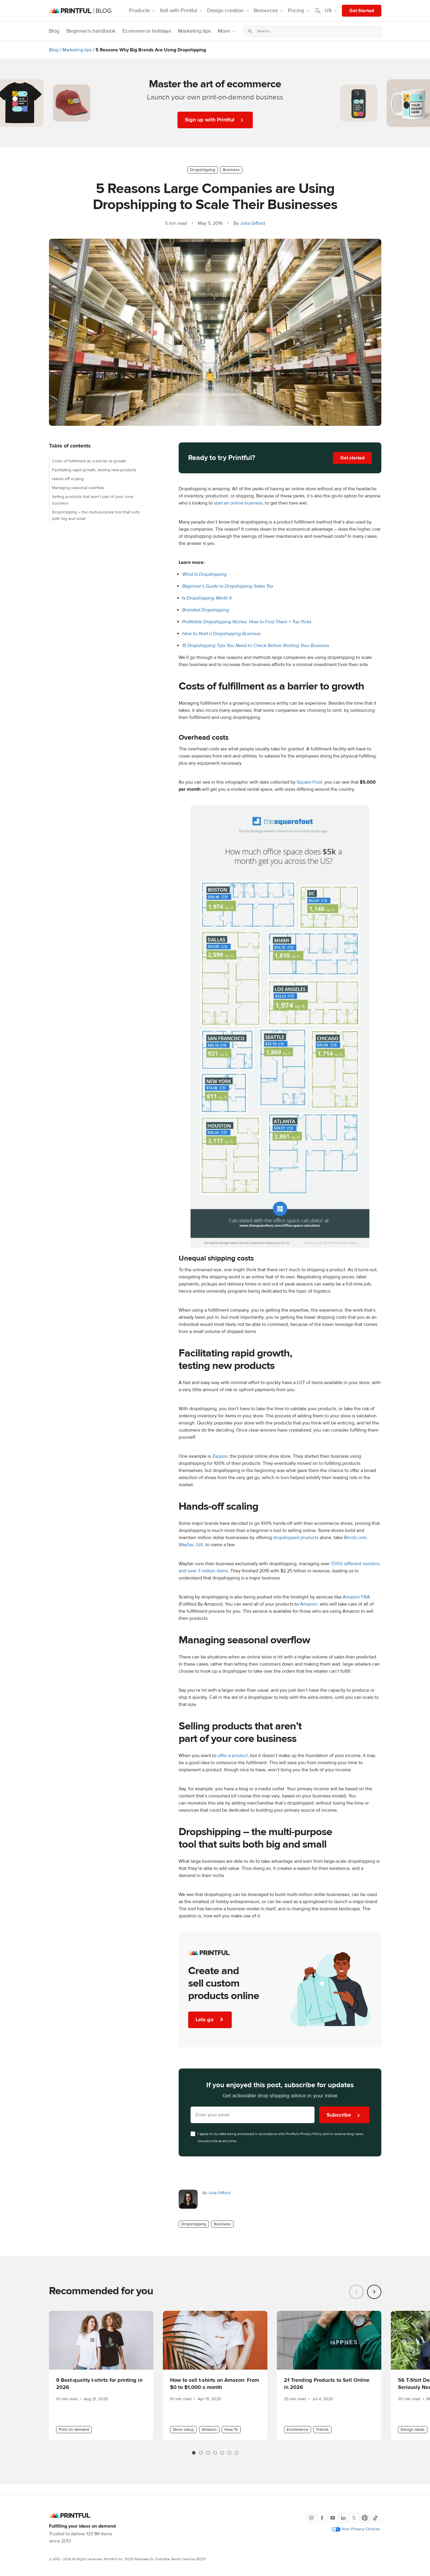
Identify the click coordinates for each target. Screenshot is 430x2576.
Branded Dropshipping (205, 610)
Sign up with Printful (215, 120)
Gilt (199, 1545)
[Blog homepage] (80, 11)
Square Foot (309, 782)
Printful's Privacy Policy (304, 2133)
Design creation (228, 10)
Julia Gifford (252, 223)
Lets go (211, 2019)
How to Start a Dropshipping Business (221, 634)
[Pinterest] (364, 2518)
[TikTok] (375, 2518)
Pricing (299, 10)
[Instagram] (311, 2518)
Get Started (361, 11)
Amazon (308, 1604)
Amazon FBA (356, 1597)
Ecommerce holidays (147, 31)
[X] (354, 2518)
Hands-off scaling (68, 479)
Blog (54, 31)
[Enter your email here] (253, 2115)
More (227, 31)
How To (231, 2429)
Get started (352, 458)
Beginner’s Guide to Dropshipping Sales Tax (227, 586)
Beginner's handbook (90, 31)
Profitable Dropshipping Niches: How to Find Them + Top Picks (246, 622)
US (326, 10)
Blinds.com (355, 1538)
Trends (322, 2429)
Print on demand (74, 2429)
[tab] (194, 2453)
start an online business (238, 503)
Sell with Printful (182, 10)
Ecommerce (297, 2429)
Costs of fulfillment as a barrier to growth (89, 461)
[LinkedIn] (343, 2518)
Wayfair (186, 1545)
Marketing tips (194, 31)
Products (142, 10)
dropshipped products (295, 1538)
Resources (269, 10)
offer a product (233, 1756)
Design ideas (413, 2429)
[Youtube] (332, 2518)
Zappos (219, 1456)
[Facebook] (322, 2518)
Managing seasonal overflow (78, 488)
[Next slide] (374, 2292)
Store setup (183, 2429)
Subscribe (344, 2115)
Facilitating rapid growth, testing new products (94, 470)
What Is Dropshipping (204, 574)
